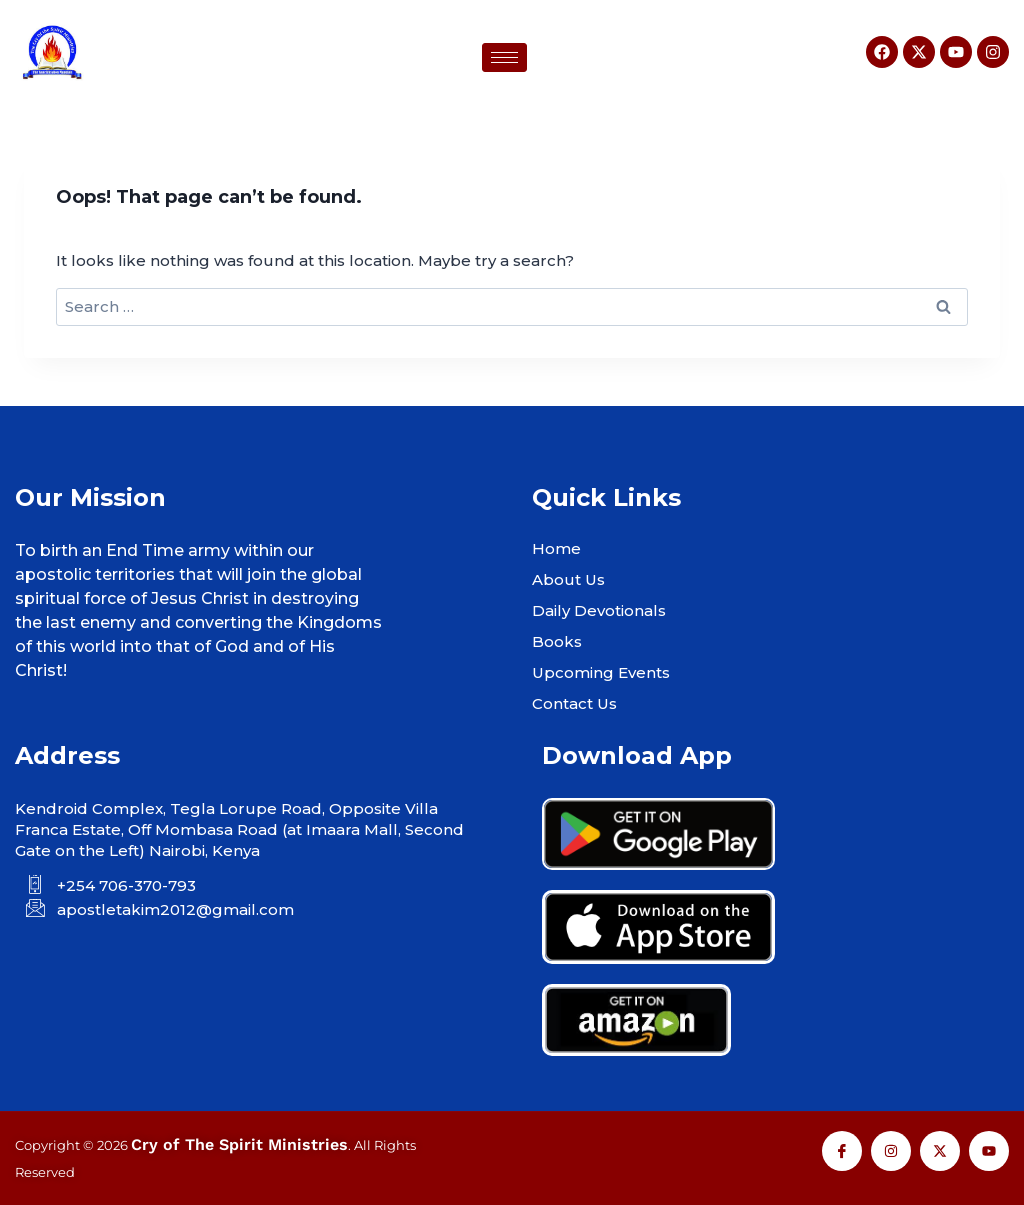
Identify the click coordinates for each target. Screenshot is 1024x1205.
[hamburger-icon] (504, 57)
